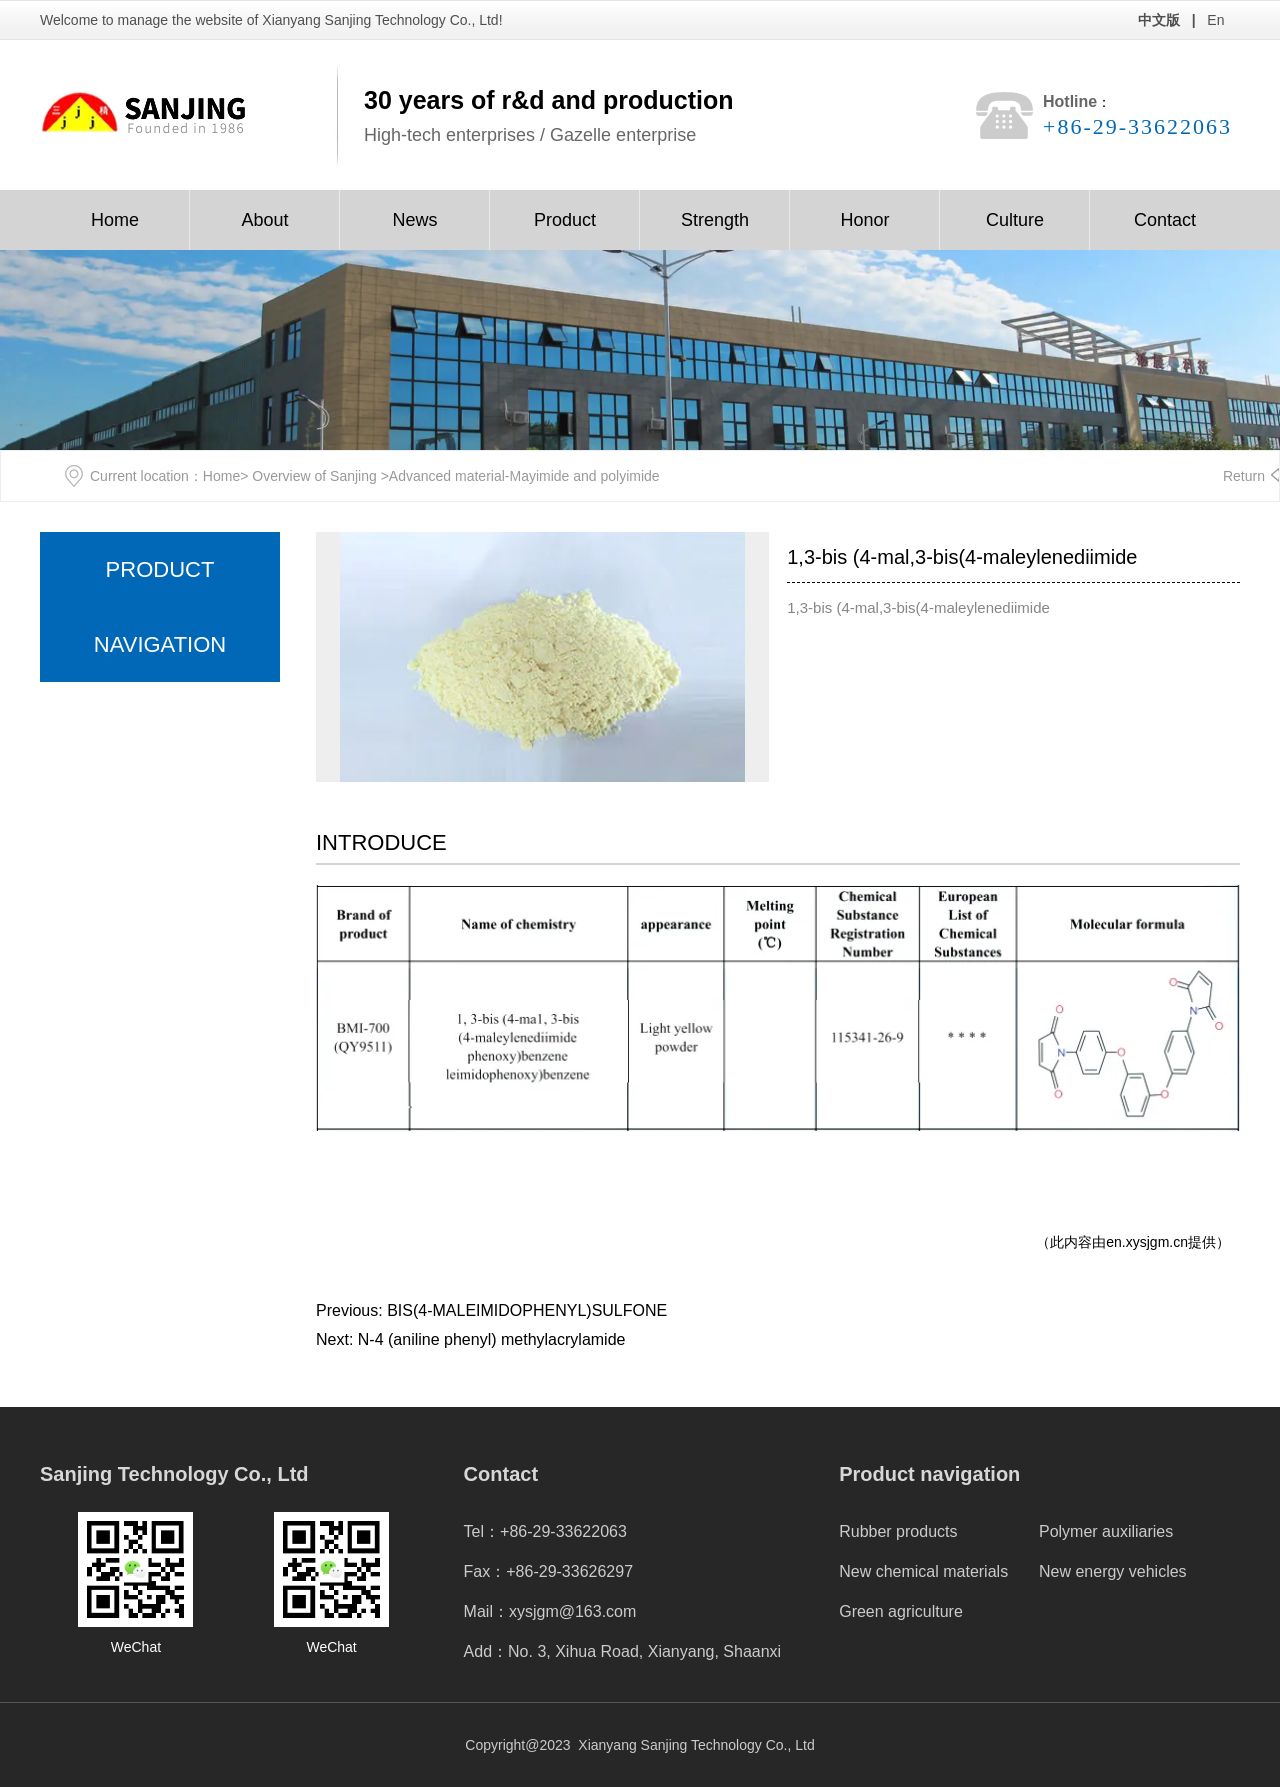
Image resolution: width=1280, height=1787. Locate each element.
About (264, 220)
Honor (864, 220)
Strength (715, 220)
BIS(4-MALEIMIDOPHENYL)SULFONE (527, 1310)
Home (115, 220)
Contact (1165, 220)
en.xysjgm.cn (1147, 1242)
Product (565, 220)
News (414, 220)
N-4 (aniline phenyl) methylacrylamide (492, 1339)
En (1215, 20)
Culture (1015, 220)
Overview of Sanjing (314, 476)
